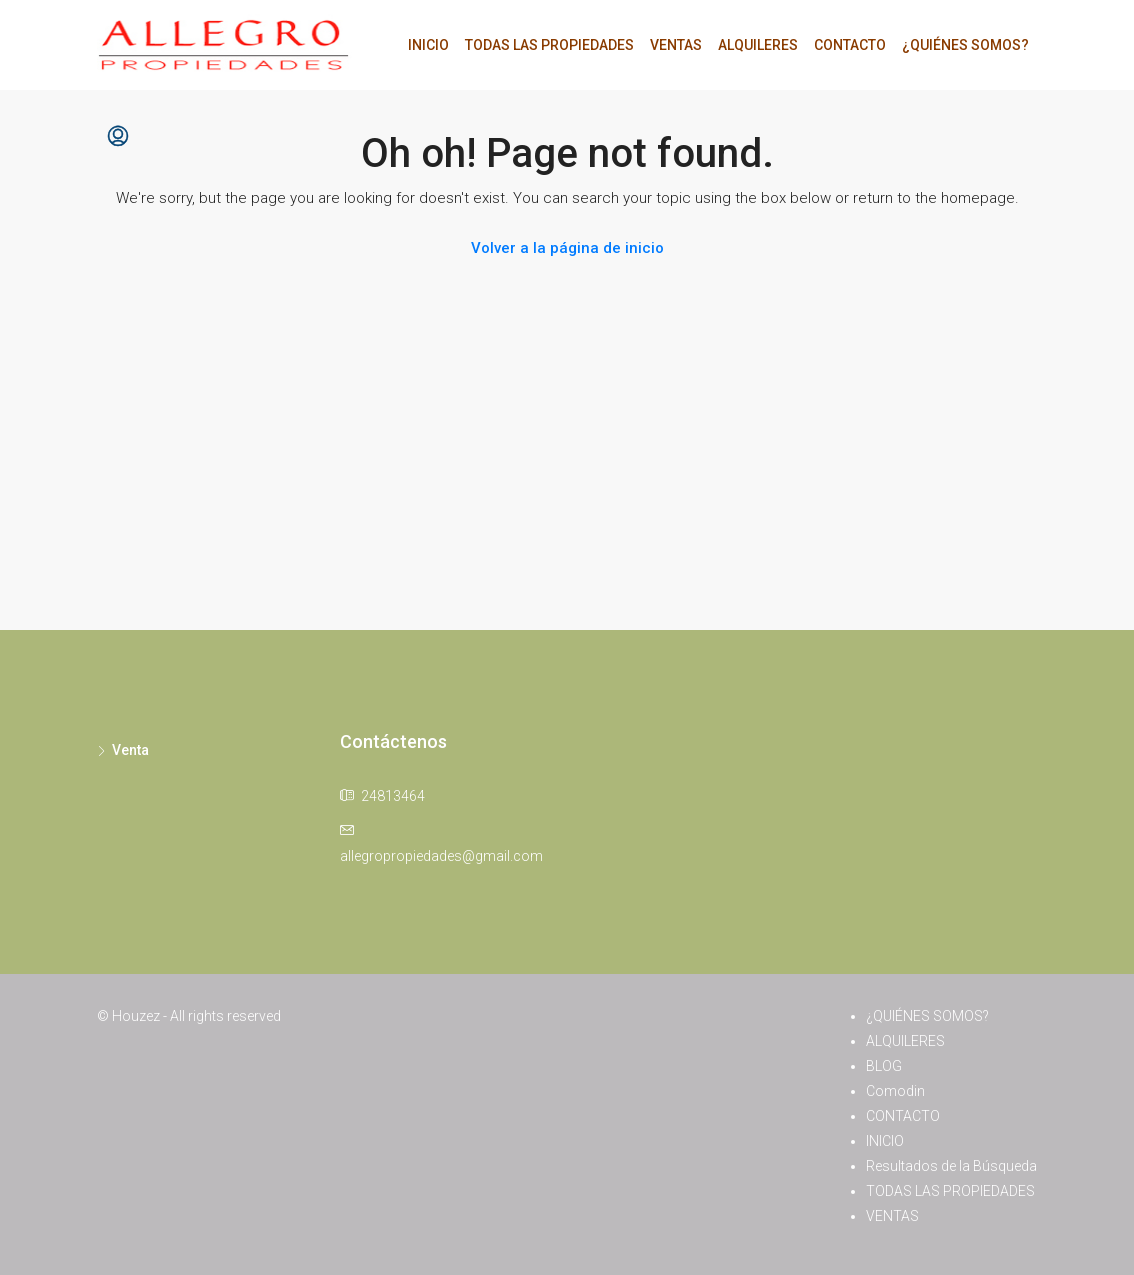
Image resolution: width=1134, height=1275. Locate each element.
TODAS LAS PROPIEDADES (549, 45)
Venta (130, 750)
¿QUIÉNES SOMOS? (965, 45)
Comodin (895, 1091)
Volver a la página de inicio (567, 248)
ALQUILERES (758, 45)
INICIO (428, 45)
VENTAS (676, 45)
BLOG (884, 1066)
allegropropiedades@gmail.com (441, 856)
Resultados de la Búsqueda (951, 1166)
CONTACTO (850, 45)
